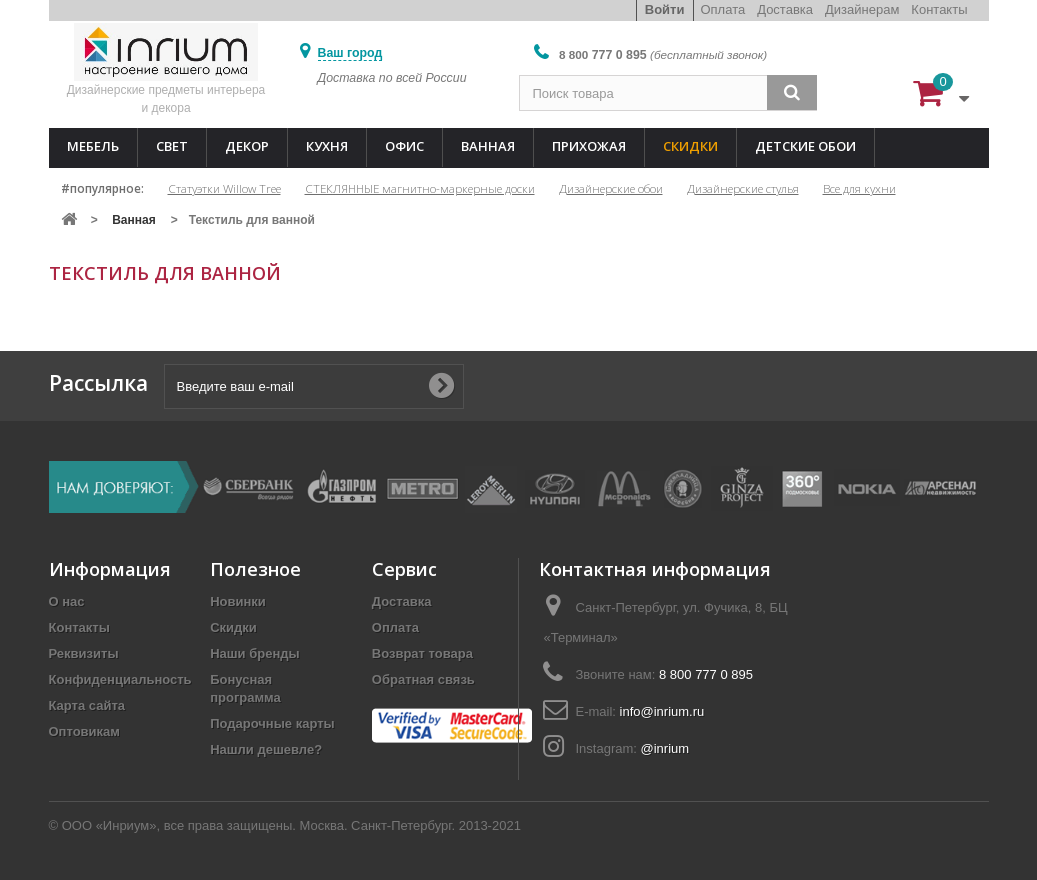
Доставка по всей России (392, 78)
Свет (172, 146)
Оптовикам (84, 731)
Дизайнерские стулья (743, 188)
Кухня (327, 146)
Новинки (238, 601)
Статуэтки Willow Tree (224, 188)
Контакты (939, 9)
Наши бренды (254, 653)
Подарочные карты (272, 723)
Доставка (785, 9)
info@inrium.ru (662, 711)
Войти (665, 9)
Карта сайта (87, 705)
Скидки (690, 146)
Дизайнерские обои (611, 188)
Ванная (488, 146)
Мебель (93, 146)
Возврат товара (422, 653)
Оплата (722, 9)
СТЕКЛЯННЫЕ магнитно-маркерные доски (420, 188)
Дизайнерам (862, 9)
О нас (67, 601)
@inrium (665, 748)
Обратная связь (423, 679)
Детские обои (805, 146)
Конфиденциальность (120, 679)
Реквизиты (84, 653)
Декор (247, 146)
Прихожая (589, 146)
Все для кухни (859, 188)
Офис (404, 146)
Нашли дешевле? (266, 749)
